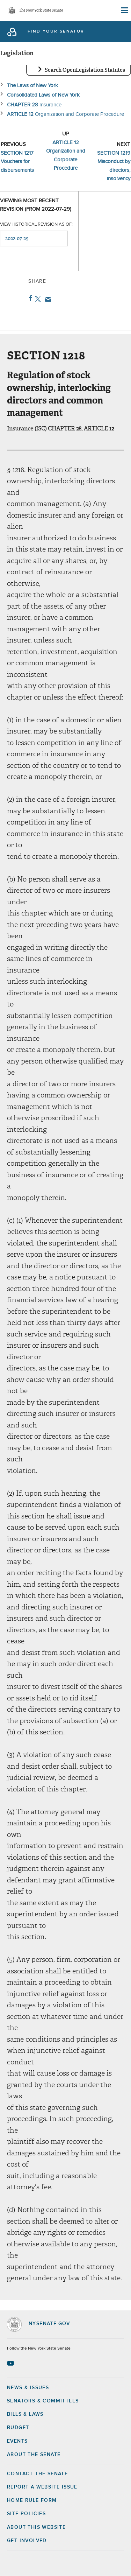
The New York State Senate (41, 11)
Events (17, 2441)
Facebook (29, 298)
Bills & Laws (25, 2414)
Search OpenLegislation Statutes (85, 69)
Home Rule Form (32, 2500)
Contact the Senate (37, 2473)
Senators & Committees (43, 2401)
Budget (18, 2427)
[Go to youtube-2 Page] (11, 2363)
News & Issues (28, 2387)
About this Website (36, 2527)
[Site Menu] (124, 10)
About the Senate (33, 2454)
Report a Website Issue (42, 2487)
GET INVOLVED (27, 2540)
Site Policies (26, 2513)
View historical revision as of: (36, 224)
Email (46, 299)
